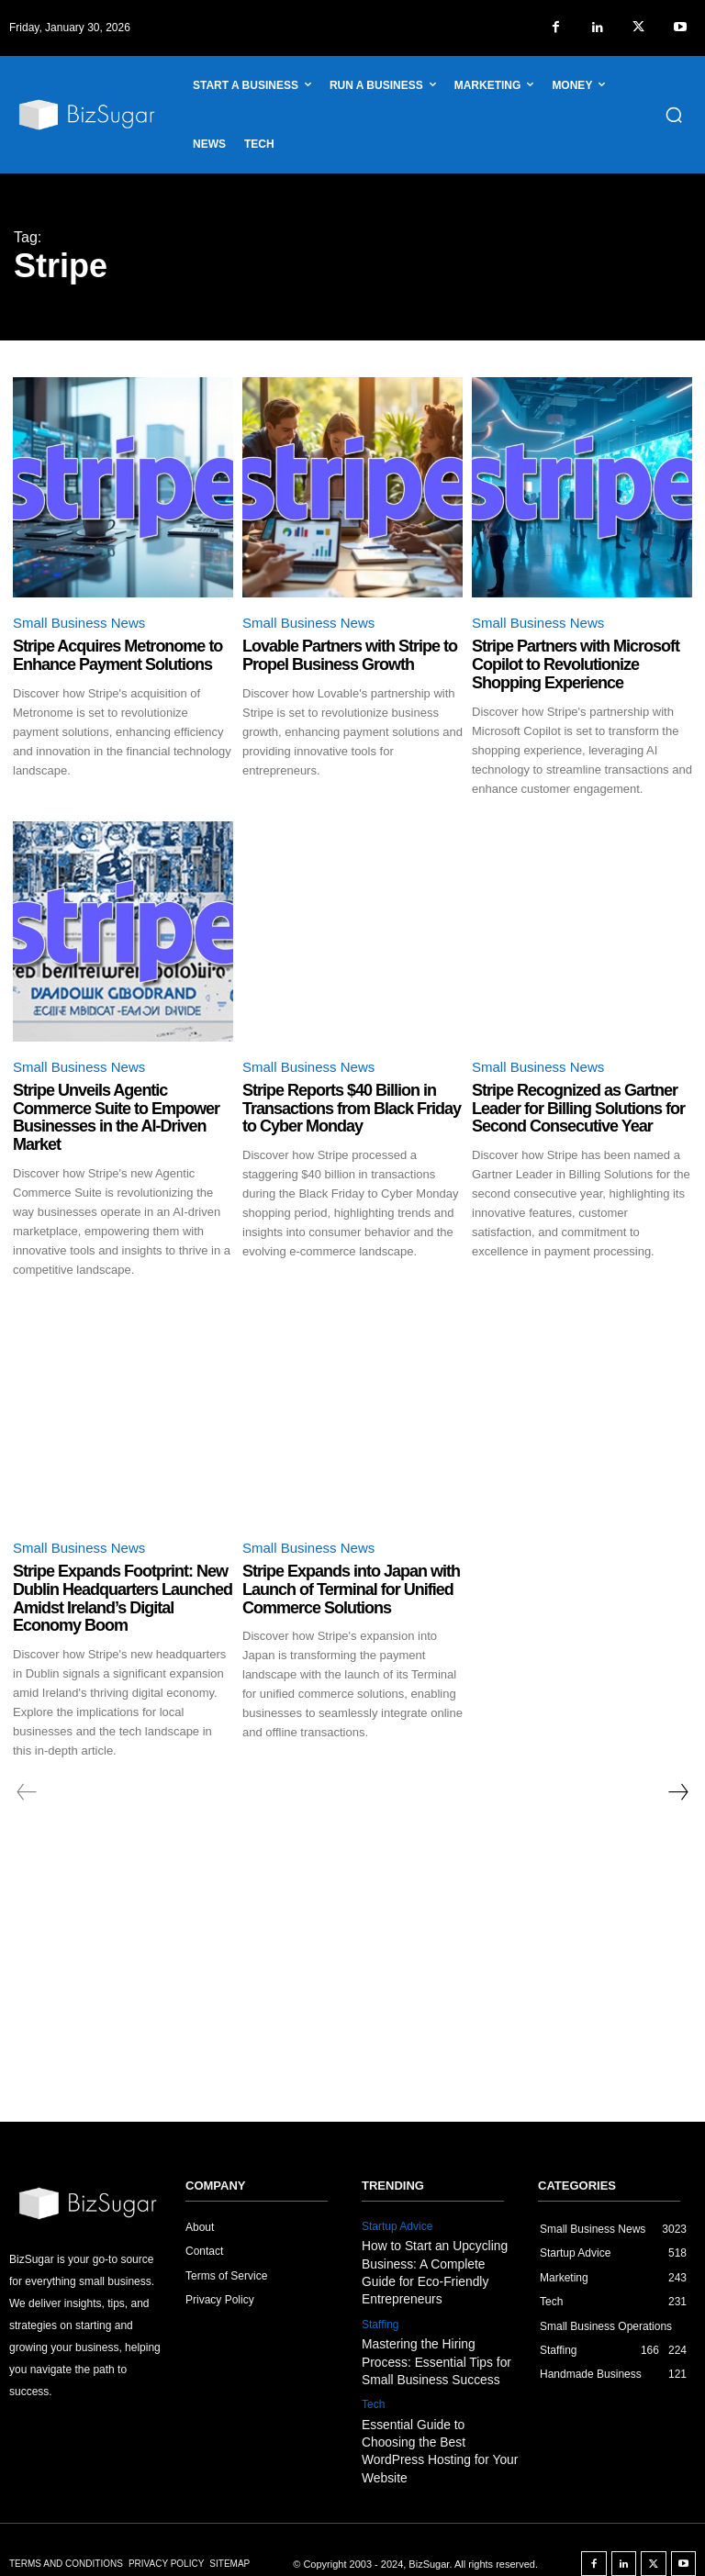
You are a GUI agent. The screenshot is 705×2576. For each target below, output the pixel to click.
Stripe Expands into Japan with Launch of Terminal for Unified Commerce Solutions (351, 1589)
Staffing (380, 2320)
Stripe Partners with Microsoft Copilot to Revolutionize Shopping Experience (575, 664)
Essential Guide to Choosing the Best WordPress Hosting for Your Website (437, 2432)
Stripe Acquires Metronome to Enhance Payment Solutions (117, 655)
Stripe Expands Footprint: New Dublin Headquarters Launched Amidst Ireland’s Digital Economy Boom (122, 1598)
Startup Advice (397, 2226)
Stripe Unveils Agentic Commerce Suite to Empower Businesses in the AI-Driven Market (116, 1117)
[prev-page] (27, 1792)
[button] (674, 115)
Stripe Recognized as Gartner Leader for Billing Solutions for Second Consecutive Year (578, 1108)
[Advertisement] (352, 1984)
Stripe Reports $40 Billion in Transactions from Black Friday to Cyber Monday (351, 1108)
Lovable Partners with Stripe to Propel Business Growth (349, 655)
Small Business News (79, 622)
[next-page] (677, 1792)
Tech (373, 2397)
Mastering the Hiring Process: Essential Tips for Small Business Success (440, 2355)
